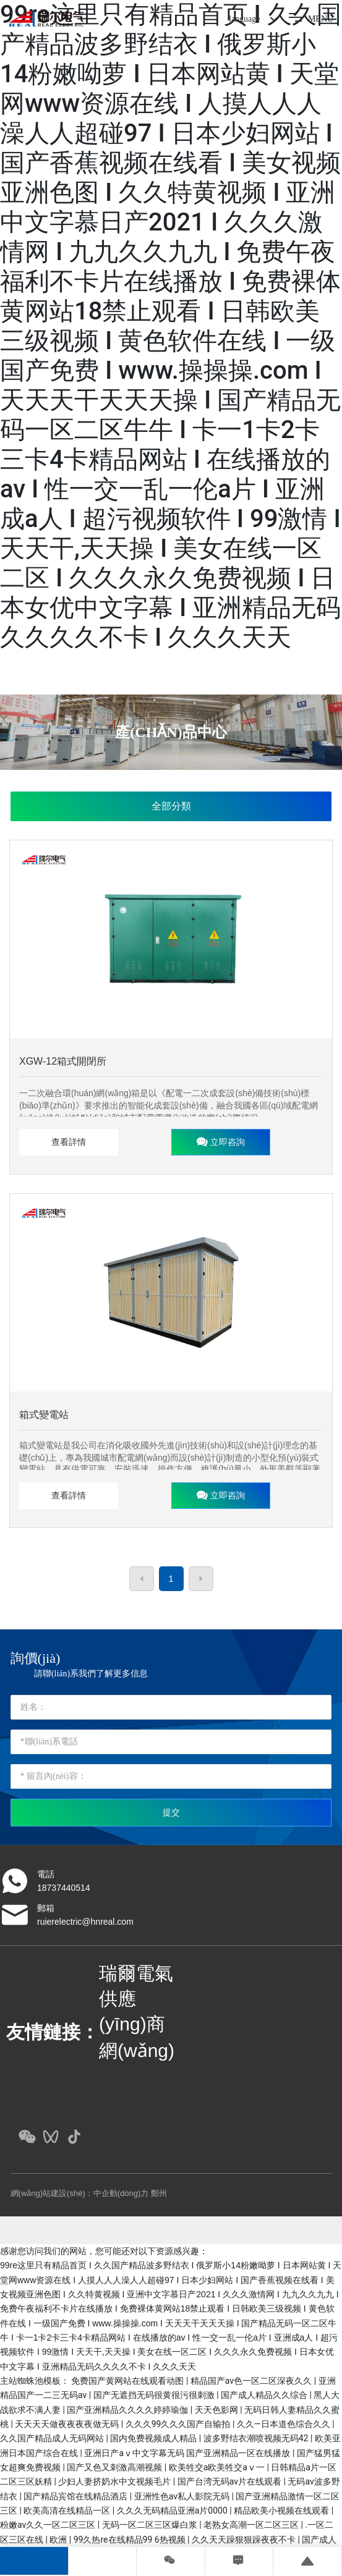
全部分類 (171, 806)
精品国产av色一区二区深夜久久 (252, 2381)
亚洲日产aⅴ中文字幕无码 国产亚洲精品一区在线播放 (188, 2453)
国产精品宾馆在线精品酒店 (76, 2496)
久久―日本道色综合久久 (284, 2424)
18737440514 (63, 1888)
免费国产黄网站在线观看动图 (128, 2381)
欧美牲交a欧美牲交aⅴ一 (218, 2467)
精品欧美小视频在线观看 (282, 2510)
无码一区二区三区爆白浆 (150, 2525)
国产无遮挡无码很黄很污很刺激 (154, 2395)
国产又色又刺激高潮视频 (115, 2467)
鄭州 (159, 2193)
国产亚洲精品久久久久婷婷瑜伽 (128, 2410)
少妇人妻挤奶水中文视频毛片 (115, 2481)
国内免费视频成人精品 (154, 2438)
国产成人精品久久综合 (265, 2395)
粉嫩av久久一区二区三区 (49, 2525)
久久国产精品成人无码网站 (53, 2438)
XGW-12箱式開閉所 (62, 1061)
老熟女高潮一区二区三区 (252, 2525)
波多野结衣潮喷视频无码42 (256, 2438)
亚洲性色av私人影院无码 (183, 2496)
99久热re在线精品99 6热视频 (130, 2539)
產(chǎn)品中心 (170, 732)
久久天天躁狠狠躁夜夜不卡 (244, 2539)
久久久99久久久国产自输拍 (179, 2424)
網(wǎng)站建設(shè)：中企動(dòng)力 (80, 2193)
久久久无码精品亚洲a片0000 (173, 2510)
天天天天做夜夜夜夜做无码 (68, 2424)
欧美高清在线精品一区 (68, 2510)
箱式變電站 (44, 1414)
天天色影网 (217, 2410)
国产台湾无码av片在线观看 (230, 2481)
